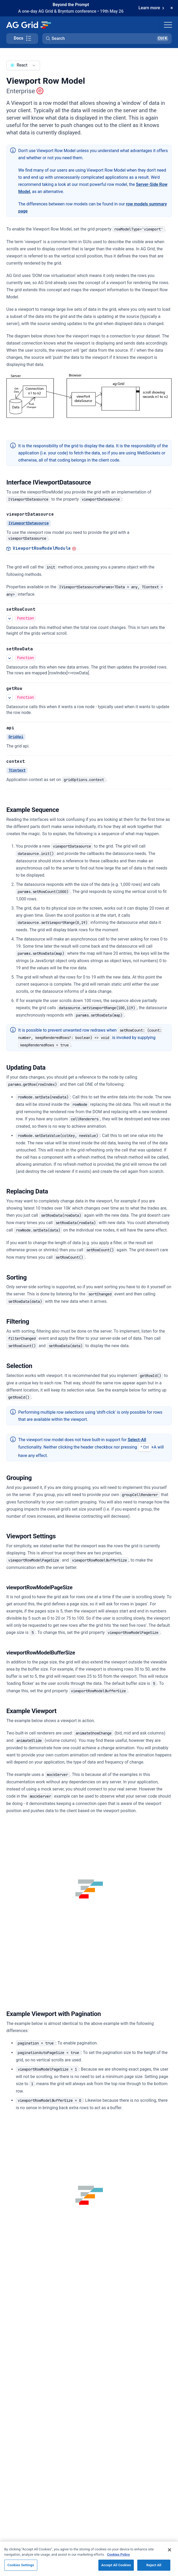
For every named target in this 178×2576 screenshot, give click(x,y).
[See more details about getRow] (9, 697)
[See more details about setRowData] (9, 658)
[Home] (28, 24)
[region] (89, 2558)
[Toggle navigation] (167, 24)
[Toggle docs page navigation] (22, 38)
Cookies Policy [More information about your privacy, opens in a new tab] (118, 2554)
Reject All (153, 2565)
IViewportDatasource (28, 523)
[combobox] (23, 65)
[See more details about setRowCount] (9, 618)
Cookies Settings (20, 2565)
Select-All (137, 1439)
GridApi (15, 736)
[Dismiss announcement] (171, 8)
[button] (107, 38)
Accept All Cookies (116, 2565)
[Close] (169, 2550)
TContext (16, 770)
